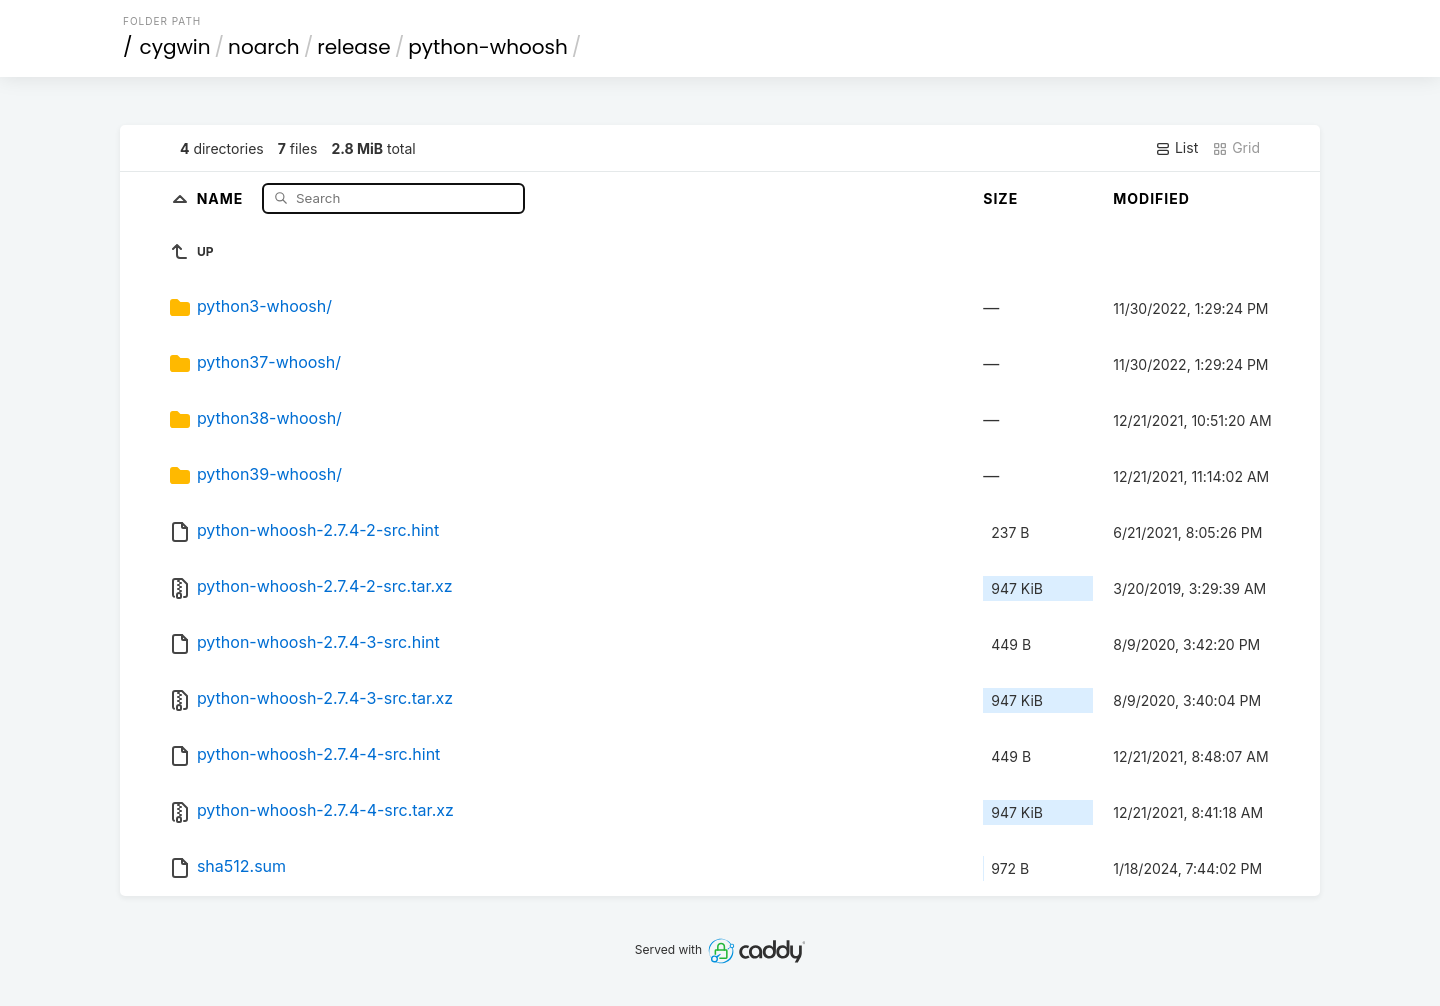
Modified (1151, 198)
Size (1000, 198)
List (1176, 148)
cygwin (175, 47)
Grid (1236, 148)
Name (222, 197)
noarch (264, 47)
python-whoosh (488, 47)
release (354, 47)
